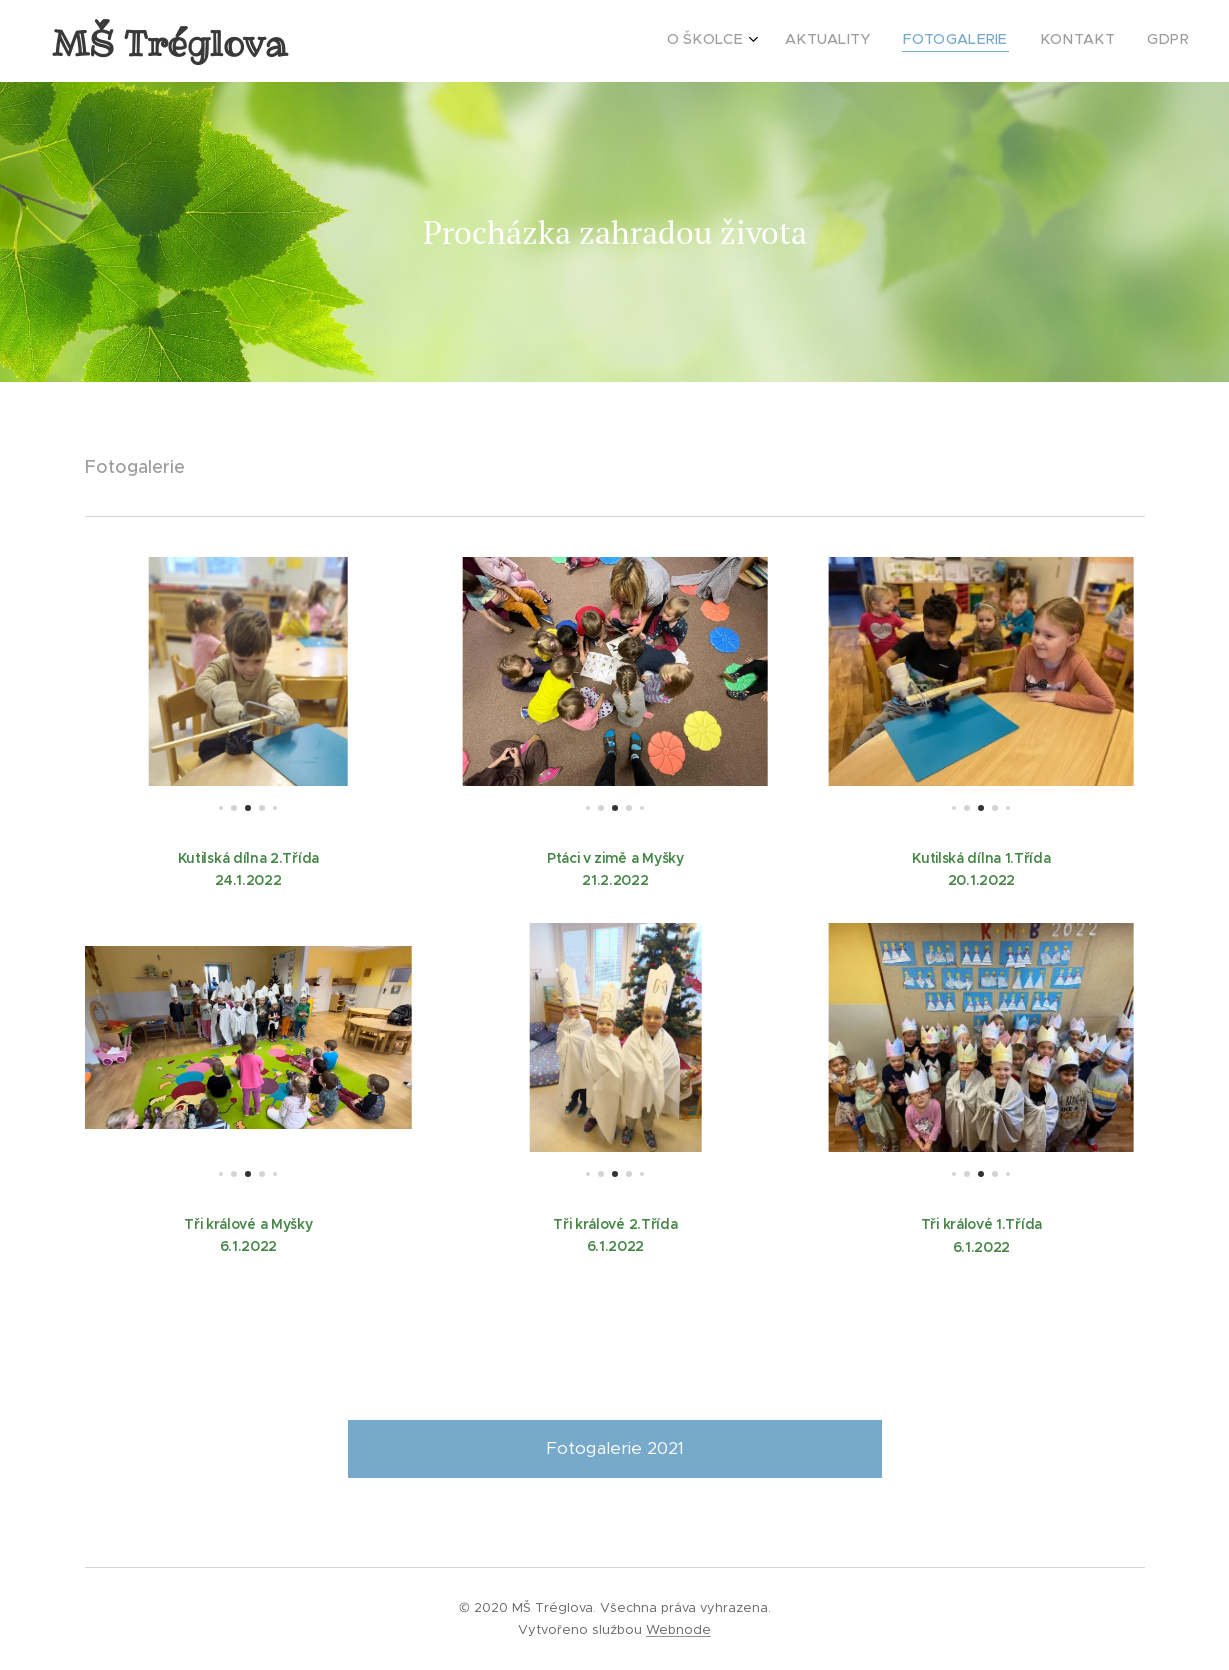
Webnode (678, 1629)
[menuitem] (1061, 41)
